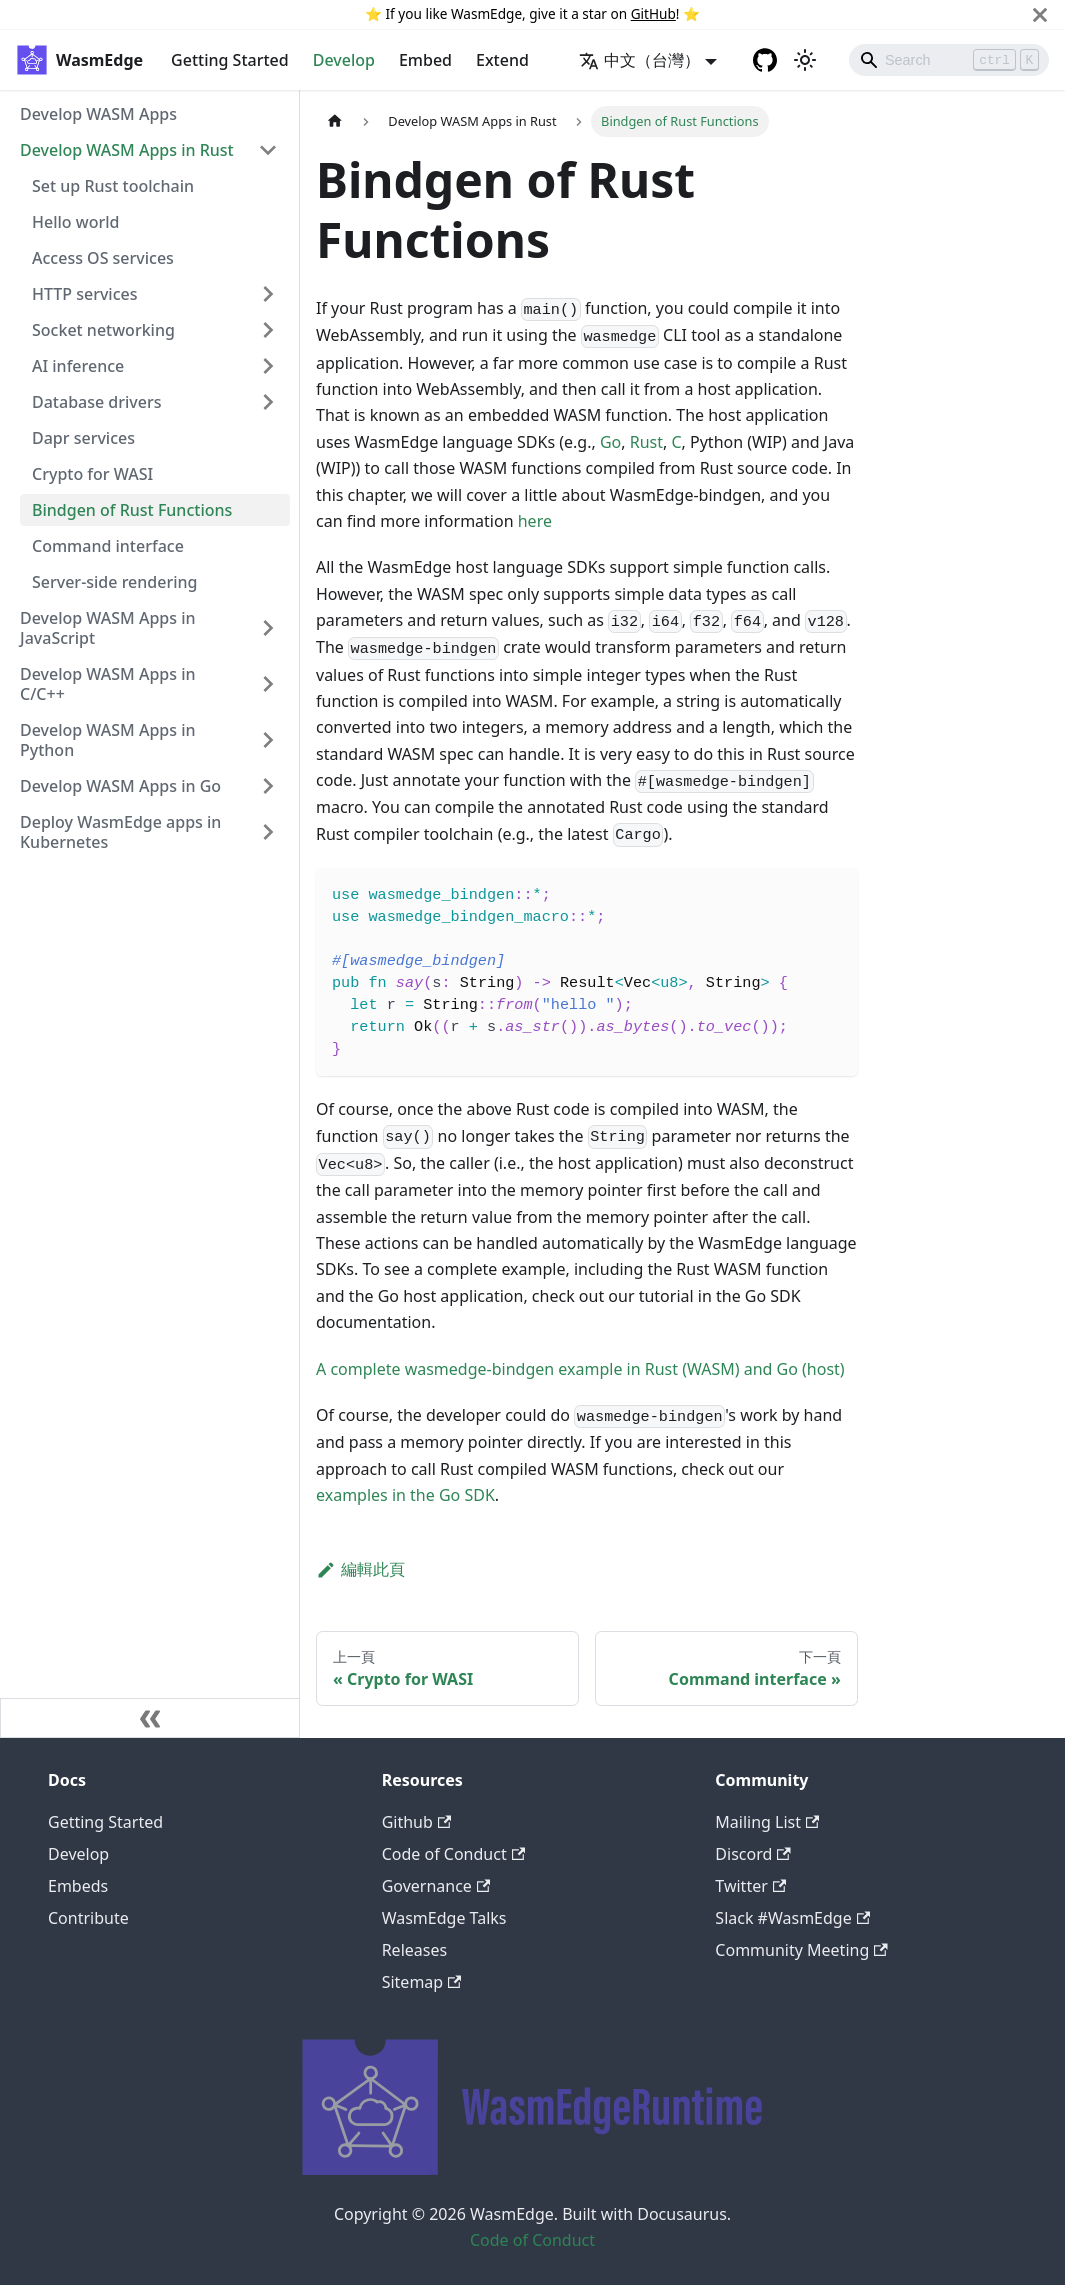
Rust (646, 442)
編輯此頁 (360, 1569)
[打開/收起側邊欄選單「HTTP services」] (268, 294)
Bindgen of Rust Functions (132, 510)
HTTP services (85, 294)
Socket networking (103, 330)
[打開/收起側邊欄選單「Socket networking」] (268, 330)
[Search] (949, 60)
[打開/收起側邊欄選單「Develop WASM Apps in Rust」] (268, 150)
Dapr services (83, 438)
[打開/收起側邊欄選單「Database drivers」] (268, 402)
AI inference (78, 366)
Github (416, 1822)
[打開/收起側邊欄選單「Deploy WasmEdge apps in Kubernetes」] (268, 832)
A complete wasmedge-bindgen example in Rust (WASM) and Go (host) (580, 1369)
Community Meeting (801, 1950)
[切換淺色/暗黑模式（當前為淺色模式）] (805, 60)
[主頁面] (335, 121)
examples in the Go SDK (405, 1495)
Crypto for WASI (92, 474)
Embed (425, 60)
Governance (436, 1886)
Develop (344, 60)
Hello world (75, 222)
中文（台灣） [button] (639, 60)
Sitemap (422, 1982)
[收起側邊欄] (150, 1718)
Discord (752, 1854)
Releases (414, 1950)
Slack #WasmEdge (792, 1918)
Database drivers (97, 402)
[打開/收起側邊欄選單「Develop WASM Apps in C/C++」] (268, 684)
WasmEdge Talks (444, 1918)
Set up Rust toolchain (113, 186)
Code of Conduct (453, 1854)
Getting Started (230, 60)
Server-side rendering (114, 582)
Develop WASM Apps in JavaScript (108, 628)
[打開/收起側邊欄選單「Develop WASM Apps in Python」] (268, 740)
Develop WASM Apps (98, 114)
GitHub (653, 13)
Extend (502, 60)
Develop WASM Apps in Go (120, 786)
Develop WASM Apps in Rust (127, 150)
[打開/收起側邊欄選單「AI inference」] (268, 366)
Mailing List (767, 1822)
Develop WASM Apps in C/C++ (108, 684)
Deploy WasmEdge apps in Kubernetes (120, 832)
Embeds (78, 1886)
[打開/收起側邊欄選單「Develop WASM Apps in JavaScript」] (268, 628)
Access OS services (103, 258)
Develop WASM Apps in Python (108, 740)
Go (610, 442)
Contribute (88, 1918)
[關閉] (1040, 14)
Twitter (750, 1886)
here (535, 521)
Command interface (108, 546)
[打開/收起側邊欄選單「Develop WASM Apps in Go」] (268, 786)
